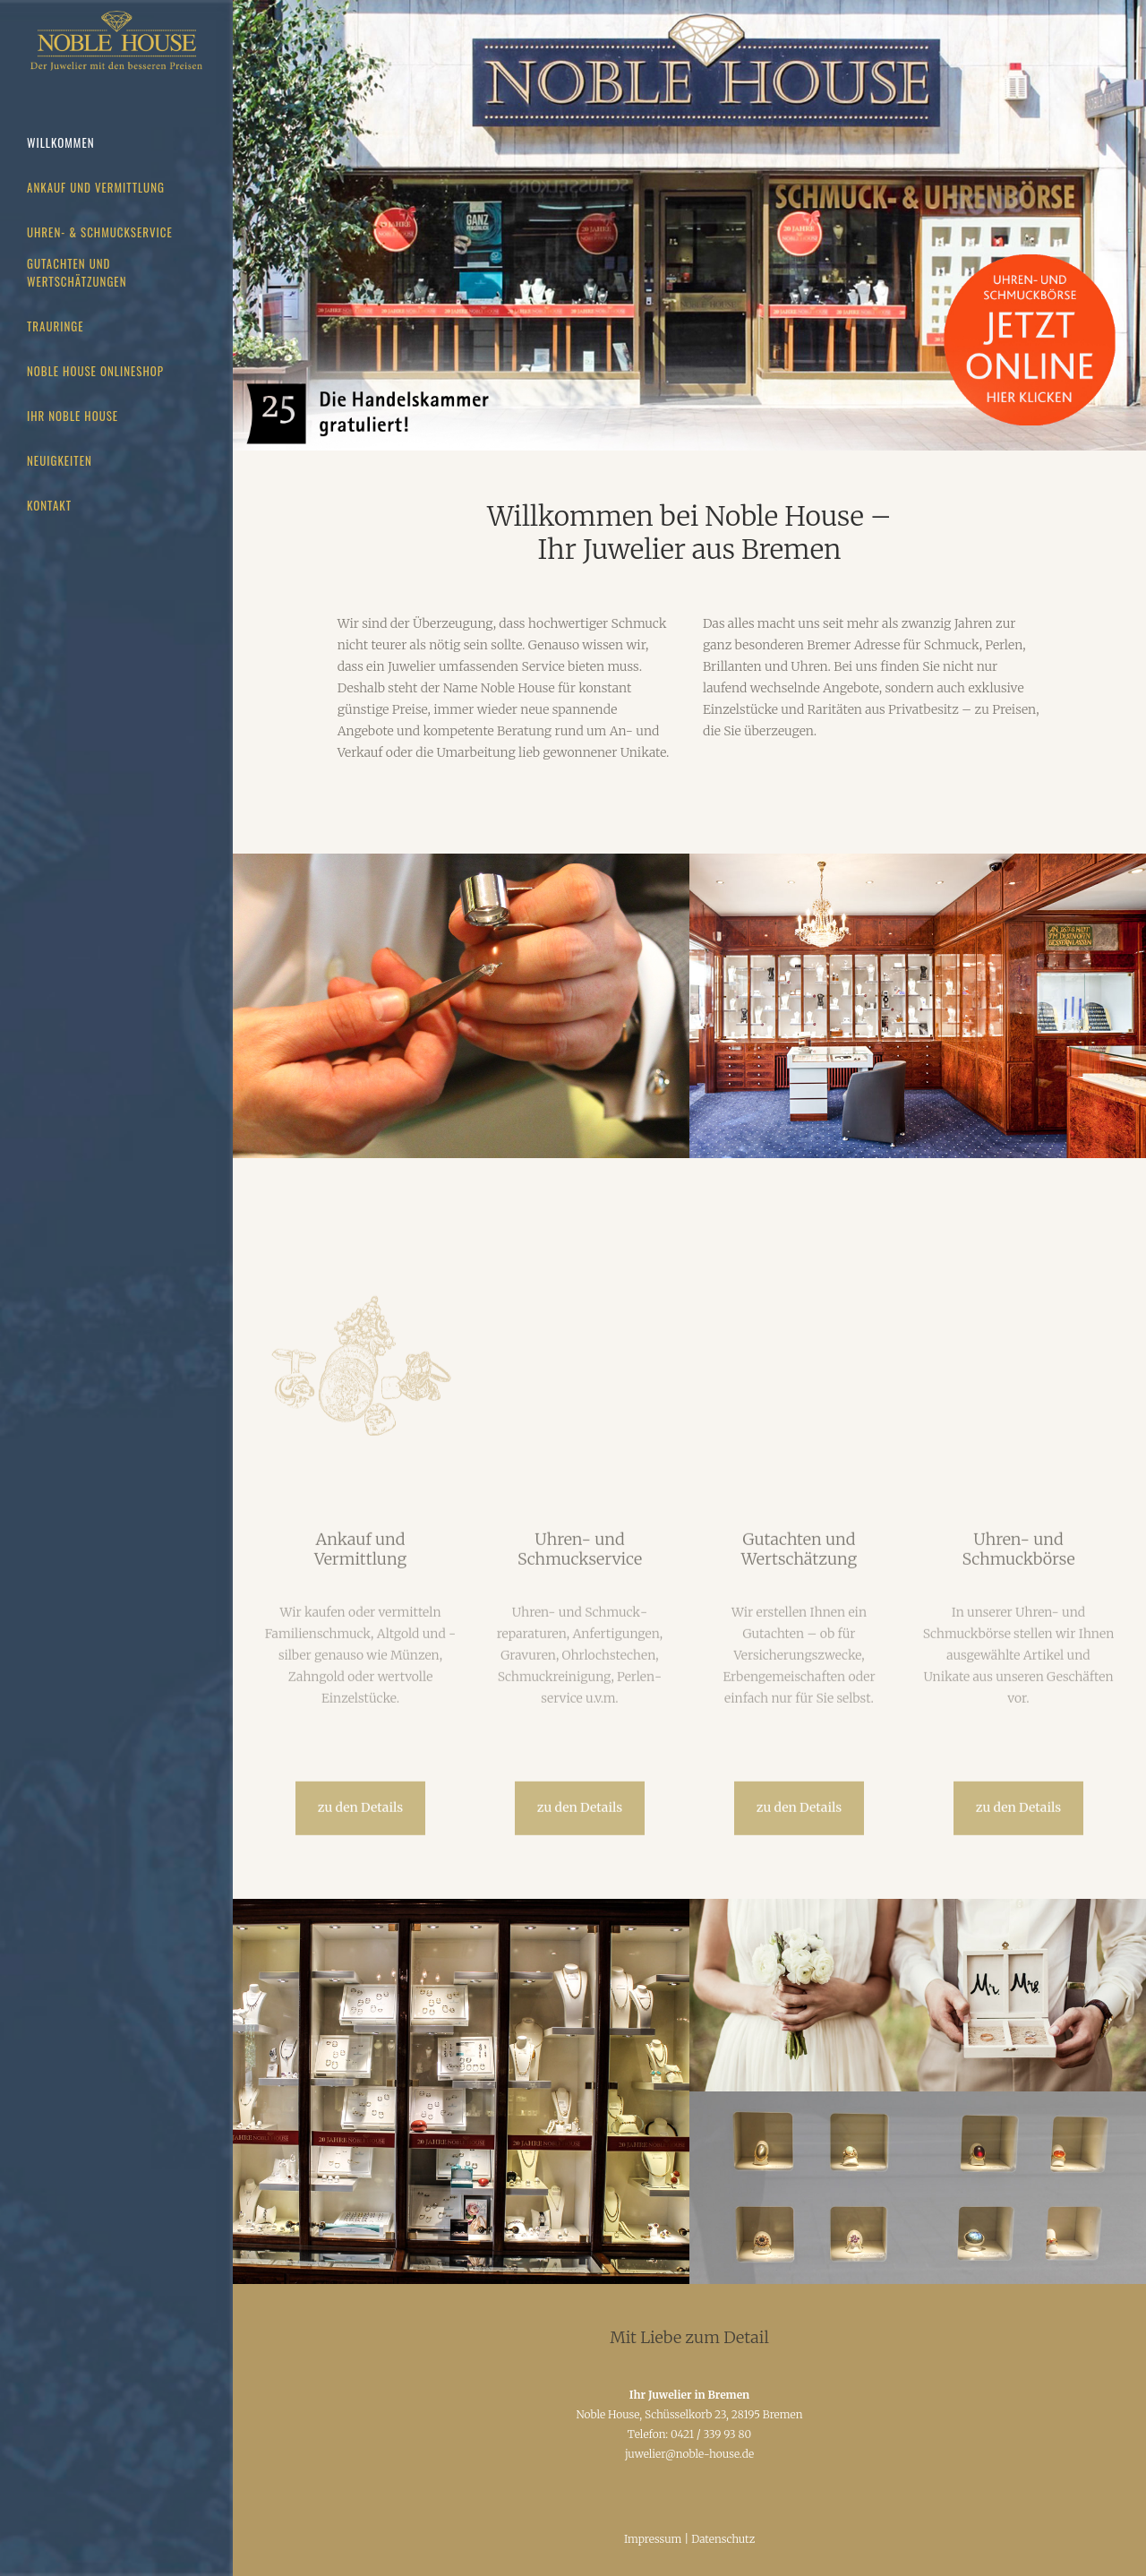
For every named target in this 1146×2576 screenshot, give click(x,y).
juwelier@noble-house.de (689, 2453)
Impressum (653, 2539)
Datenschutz (723, 2539)
